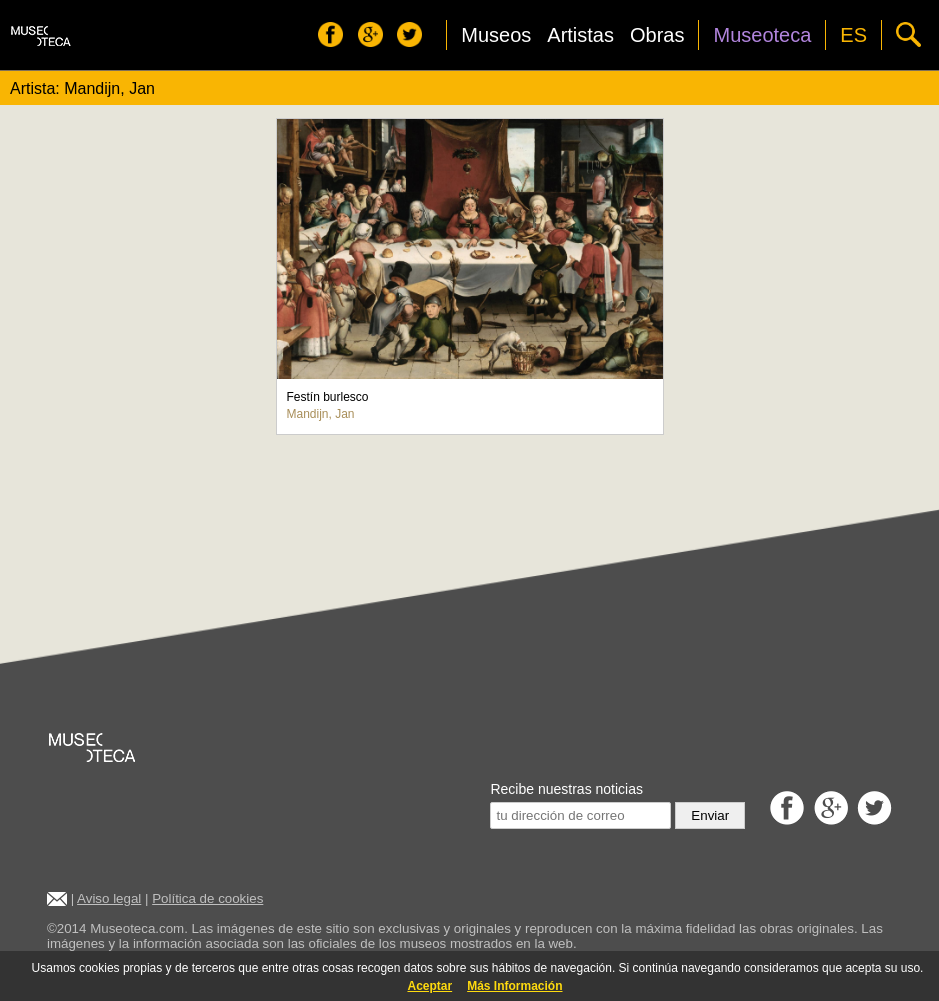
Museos (496, 35)
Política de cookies (207, 898)
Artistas (580, 35)
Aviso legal (109, 898)
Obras (657, 35)
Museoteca (762, 35)
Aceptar (429, 986)
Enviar (710, 815)
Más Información (514, 986)
